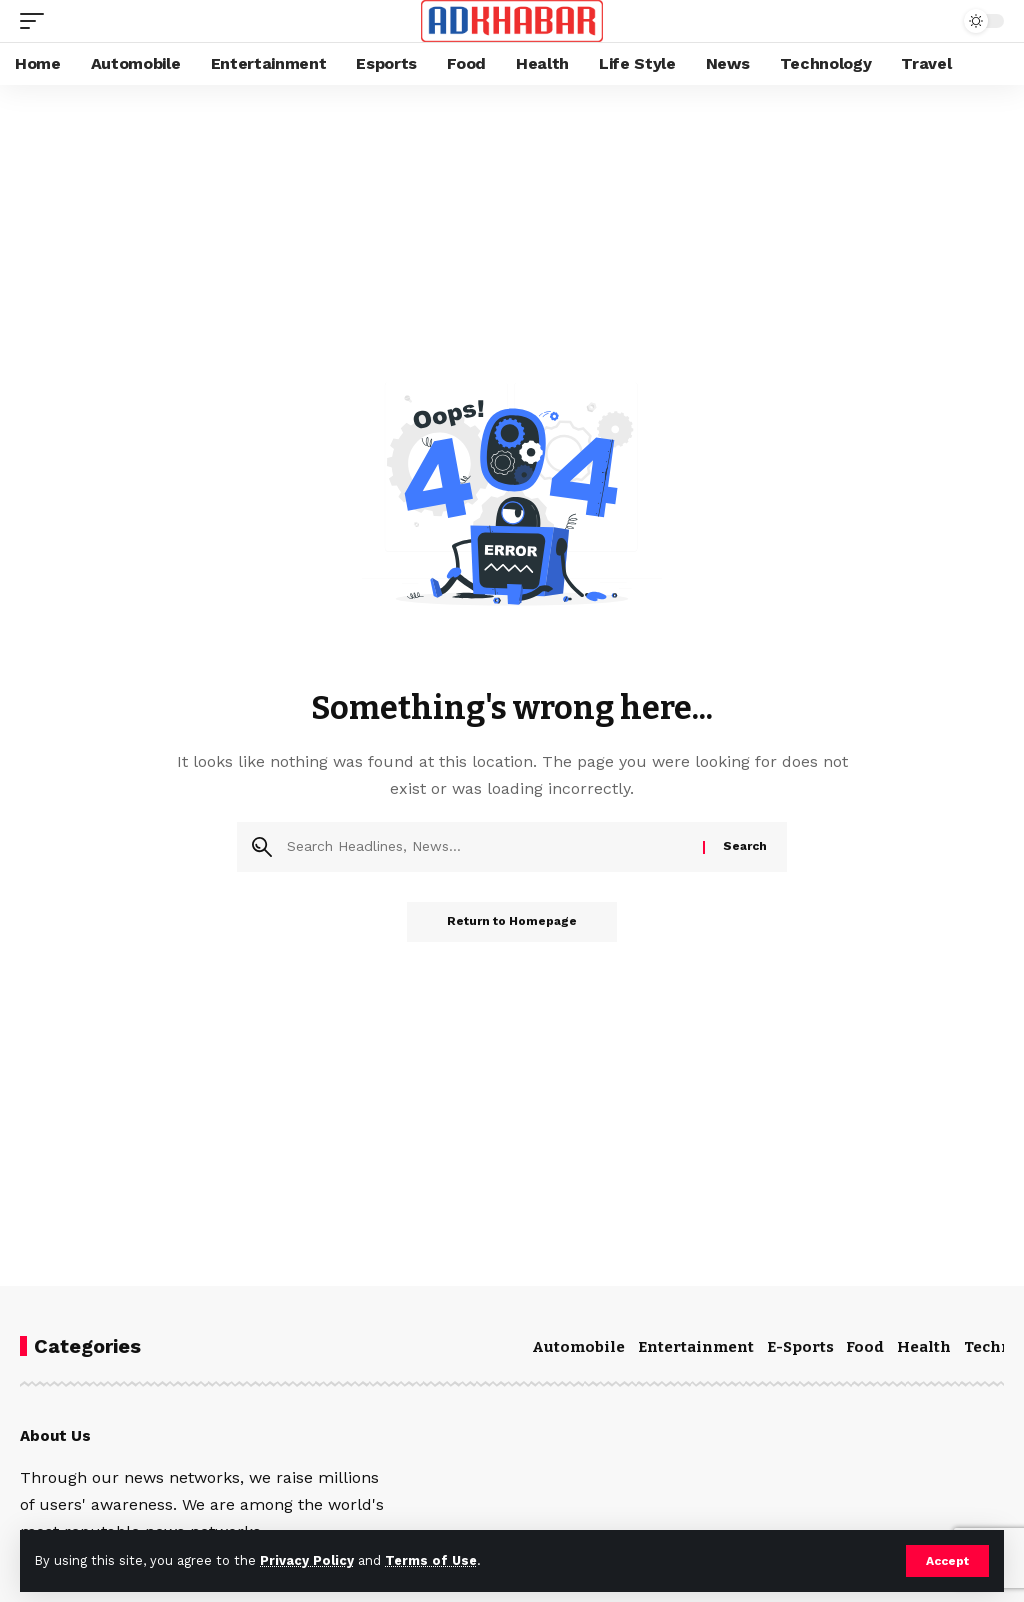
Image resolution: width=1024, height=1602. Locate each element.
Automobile (578, 1347)
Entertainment (696, 1347)
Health (924, 1347)
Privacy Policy (307, 1560)
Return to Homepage (512, 922)
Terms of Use (431, 1560)
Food (865, 1347)
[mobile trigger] (37, 21)
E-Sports (800, 1347)
